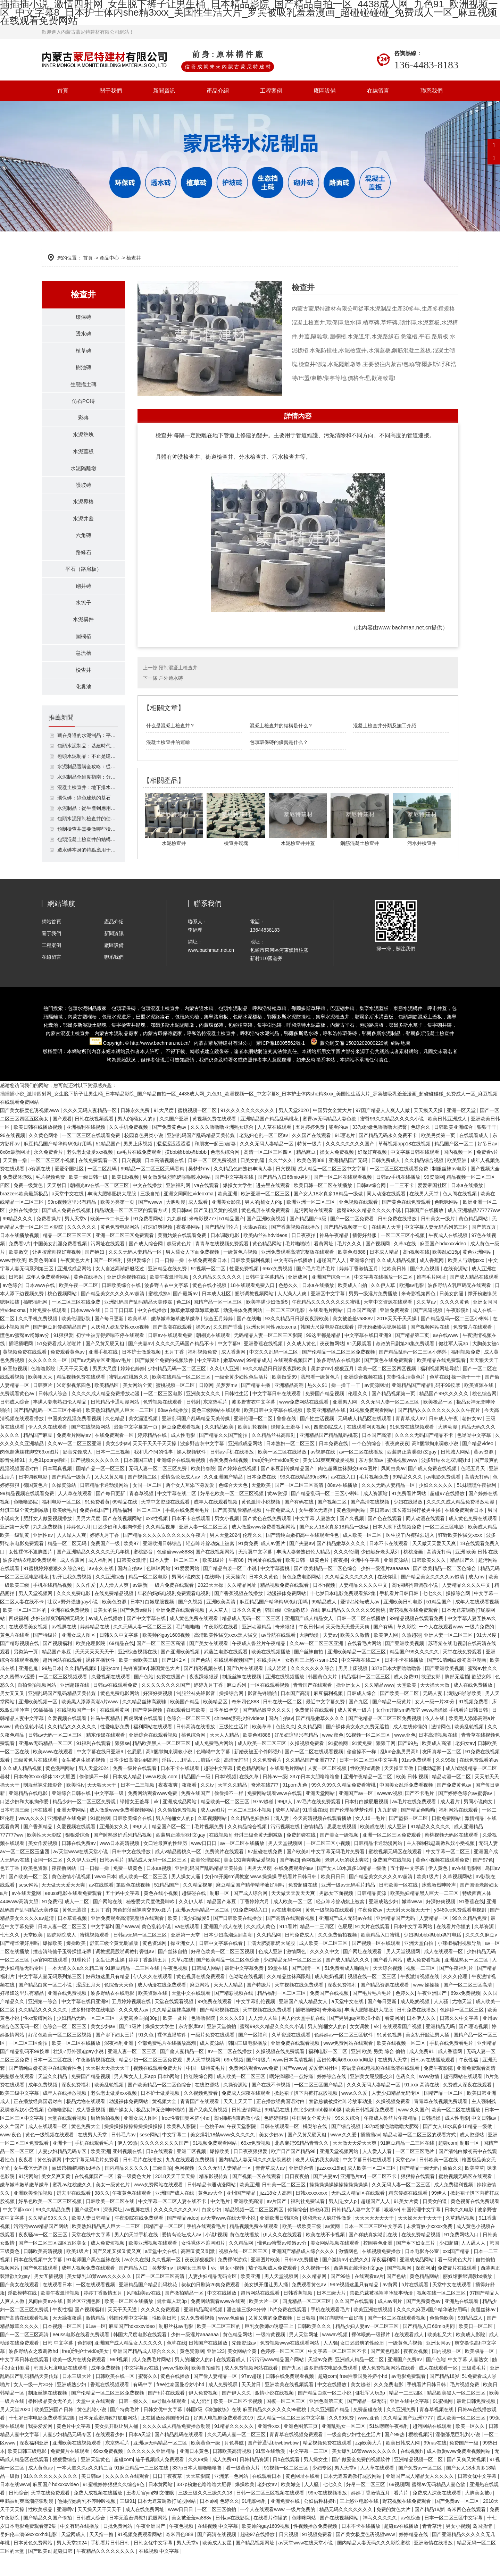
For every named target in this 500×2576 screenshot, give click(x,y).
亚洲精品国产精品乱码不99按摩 (426, 1406)
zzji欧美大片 (369, 2463)
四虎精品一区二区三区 (307, 2322)
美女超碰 (361, 2405)
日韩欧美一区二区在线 (111, 2222)
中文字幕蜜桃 (275, 1589)
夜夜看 (190, 1805)
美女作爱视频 (43, 1864)
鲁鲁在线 (287, 1439)
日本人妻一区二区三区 (175, 1581)
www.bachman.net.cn (404, 627)
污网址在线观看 (108, 1264)
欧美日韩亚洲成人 (448, 1139)
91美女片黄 (407, 2222)
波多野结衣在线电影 (339, 1381)
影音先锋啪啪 (263, 1714)
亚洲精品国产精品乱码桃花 (270, 1139)
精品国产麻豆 (38, 1456)
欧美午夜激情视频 (170, 1297)
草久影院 (406, 1647)
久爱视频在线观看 (111, 1697)
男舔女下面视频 (337, 1914)
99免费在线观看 (215, 2022)
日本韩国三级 (139, 1481)
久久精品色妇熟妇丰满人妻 (243, 1189)
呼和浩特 (259, 1054)
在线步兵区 (270, 1681)
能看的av (339, 1148)
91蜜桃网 (338, 1764)
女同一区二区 (148, 1506)
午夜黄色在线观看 (132, 2214)
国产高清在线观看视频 (291, 1939)
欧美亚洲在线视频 (373, 2330)
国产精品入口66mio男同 (284, 1198)
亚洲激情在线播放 (434, 2563)
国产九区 (359, 1722)
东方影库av (372, 1481)
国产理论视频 (474, 2047)
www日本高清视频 (120, 1864)
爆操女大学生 (238, 1206)
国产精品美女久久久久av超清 (113, 1314)
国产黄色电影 (385, 2372)
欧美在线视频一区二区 (402, 2064)
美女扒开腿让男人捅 (428, 2055)
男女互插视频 (49, 2297)
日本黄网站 (161, 2505)
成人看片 (450, 1822)
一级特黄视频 (271, 2355)
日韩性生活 (237, 1414)
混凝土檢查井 (211, 1054)
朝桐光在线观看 (214, 1356)
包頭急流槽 (187, 1037)
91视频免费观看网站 (372, 1431)
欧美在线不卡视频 (326, 2255)
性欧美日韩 (395, 1289)
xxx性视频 (157, 1539)
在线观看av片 (369, 2297)
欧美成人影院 (471, 2355)
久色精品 (115, 1439)
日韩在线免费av (79, 1864)
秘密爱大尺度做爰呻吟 (151, 1922)
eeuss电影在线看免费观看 (74, 1914)
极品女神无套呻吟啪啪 (161, 2130)
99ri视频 (119, 2380)
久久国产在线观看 (312, 1156)
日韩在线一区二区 (283, 1722)
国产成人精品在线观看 (474, 1297)
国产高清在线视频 (370, 1522)
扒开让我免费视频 (72, 1597)
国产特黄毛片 (125, 2430)
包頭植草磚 (240, 1046)
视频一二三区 (421, 1989)
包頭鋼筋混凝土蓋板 (420, 1037)
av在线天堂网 (26, 1914)
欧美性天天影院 (44, 1855)
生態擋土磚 (83, 388)
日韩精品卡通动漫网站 (116, 1422)
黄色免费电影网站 (120, 1248)
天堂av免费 (320, 2380)
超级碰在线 (194, 1914)
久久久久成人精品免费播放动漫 (106, 1414)
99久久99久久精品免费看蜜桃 (344, 1805)
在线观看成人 (474, 1156)
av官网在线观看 (51, 1980)
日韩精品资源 (372, 1914)
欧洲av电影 (412, 1306)
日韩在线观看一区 (280, 2147)
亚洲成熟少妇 (384, 1922)
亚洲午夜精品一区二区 (368, 1797)
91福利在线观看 (94, 1764)
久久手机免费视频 (129, 1148)
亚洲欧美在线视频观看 (290, 2405)
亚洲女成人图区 (79, 1656)
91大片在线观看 (373, 1947)
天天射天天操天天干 (408, 1930)
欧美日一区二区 (476, 2347)
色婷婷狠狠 (277, 2139)
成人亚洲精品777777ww (474, 1231)
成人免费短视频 (108, 2263)
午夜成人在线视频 (448, 1256)
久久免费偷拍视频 (338, 1955)
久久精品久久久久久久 (218, 1297)
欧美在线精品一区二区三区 (182, 1397)
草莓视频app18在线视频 (405, 1164)
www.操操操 (427, 2005)
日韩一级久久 (134, 2422)
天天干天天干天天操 (155, 1464)
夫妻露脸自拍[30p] (139, 2039)
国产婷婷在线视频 (238, 1489)
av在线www (446, 1356)
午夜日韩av (311, 1647)
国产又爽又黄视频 (209, 2130)
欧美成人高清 (437, 1764)
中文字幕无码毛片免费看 (338, 1872)
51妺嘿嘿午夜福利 (477, 1506)
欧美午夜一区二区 (79, 1306)
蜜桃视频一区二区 (198, 1131)
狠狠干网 (385, 1764)
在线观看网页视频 (367, 1447)
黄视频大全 (165, 2122)
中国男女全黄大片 (333, 1131)
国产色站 (201, 1681)
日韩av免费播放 (302, 2280)
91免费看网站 (148, 1239)
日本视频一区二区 (63, 2347)
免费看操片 (49, 1239)
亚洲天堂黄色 (96, 2480)
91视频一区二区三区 (369, 1756)
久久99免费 (342, 2438)
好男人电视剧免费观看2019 (223, 2438)
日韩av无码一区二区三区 (55, 1756)
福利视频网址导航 (440, 1389)
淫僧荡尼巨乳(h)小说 (458, 2455)
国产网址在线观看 (363, 1972)
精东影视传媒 (214, 2197)
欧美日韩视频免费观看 (370, 2130)
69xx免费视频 (277, 1289)
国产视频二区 (143, 1497)
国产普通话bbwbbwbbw (274, 2463)
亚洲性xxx (269, 2447)
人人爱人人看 (377, 2172)
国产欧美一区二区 (400, 1714)
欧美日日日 (334, 1897)
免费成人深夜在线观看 (468, 2105)
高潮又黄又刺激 (198, 2272)
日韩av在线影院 (233, 2538)
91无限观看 (360, 1364)
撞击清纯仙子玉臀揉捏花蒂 (63, 1972)
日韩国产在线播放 (425, 1231)
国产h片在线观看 (245, 1689)
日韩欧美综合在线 (122, 1306)
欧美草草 (138, 1339)
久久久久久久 (82, 1248)
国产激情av (334, 2280)
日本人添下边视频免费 (398, 1547)
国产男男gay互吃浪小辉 (355, 2039)
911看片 (288, 1947)
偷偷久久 (452, 2189)
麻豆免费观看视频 (182, 1447)
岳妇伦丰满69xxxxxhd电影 (346, 2080)
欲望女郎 (431, 1697)
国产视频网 (378, 1264)
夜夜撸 (340, 1581)
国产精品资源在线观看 (385, 2005)
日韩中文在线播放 (132, 1872)
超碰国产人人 (332, 1281)
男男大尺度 (105, 1389)
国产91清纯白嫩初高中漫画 (457, 1681)
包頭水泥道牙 (116, 1037)
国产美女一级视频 (340, 1855)
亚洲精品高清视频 (204, 2330)
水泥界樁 (83, 512)
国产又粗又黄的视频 (216, 1231)
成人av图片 (274, 1564)
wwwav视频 (389, 1814)
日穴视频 (132, 1181)
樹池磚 (83, 370)
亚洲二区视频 (192, 2172)
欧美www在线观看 (53, 1772)
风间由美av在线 (144, 2313)
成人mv (477, 1597)
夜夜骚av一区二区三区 (43, 2255)
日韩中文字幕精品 (265, 1297)
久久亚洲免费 (401, 2430)
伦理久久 (358, 1414)
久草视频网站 (213, 1839)
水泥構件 (83, 636)
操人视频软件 (192, 1472)
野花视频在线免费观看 (414, 1631)
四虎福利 (18, 1639)
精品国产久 (463, 1581)
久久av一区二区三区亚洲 (75, 1464)
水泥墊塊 (83, 441)
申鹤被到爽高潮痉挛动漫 (27, 2522)
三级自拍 (150, 1214)
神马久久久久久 (380, 2538)
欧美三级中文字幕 (20, 2114)
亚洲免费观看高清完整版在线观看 (298, 1273)
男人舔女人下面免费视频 (193, 1273)
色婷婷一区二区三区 (462, 2030)
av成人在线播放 (106, 1639)
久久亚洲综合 (110, 1597)
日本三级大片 (332, 2313)
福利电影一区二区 (62, 1522)
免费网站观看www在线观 (275, 1814)
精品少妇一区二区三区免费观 (84, 1822)
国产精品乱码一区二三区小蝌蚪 (455, 1339)
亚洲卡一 (62, 2164)
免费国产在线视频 (393, 1880)
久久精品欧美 (220, 1447)
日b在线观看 (160, 2172)
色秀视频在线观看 (163, 1422)
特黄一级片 (310, 1164)
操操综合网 (459, 1614)
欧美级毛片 (64, 1531)
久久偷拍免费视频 (178, 1830)
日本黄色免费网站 (34, 2563)
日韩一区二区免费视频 (213, 1181)
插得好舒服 (365, 1256)
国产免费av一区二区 (421, 2488)
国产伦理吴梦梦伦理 (352, 1830)
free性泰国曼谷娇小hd (186, 2139)
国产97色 (483, 1880)
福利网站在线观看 (153, 1747)
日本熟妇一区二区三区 (291, 1464)
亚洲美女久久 (114, 1847)
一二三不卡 (402, 1206)
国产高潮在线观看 (173, 1347)
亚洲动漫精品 (257, 1647)
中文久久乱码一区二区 (274, 1372)
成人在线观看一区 (444, 1972)
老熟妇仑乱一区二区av (264, 1156)
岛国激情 (483, 2547)
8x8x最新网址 (15, 1173)
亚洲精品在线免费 (168, 1289)
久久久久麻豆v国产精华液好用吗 (432, 2330)
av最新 (140, 1606)
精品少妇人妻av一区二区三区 (367, 2347)
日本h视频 (324, 1606)
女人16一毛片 (370, 1839)
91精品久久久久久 (430, 1847)
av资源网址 (376, 1406)
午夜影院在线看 (221, 1647)
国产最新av (186, 1314)
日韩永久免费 (135, 1131)
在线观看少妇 (110, 2455)
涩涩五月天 (89, 2005)
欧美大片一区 (264, 2322)
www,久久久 (31, 1839)
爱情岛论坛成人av (181, 1497)
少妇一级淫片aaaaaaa (385, 1589)
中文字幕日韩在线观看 (416, 1173)
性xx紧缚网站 (38, 2039)
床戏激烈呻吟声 (439, 1905)
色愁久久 (288, 1306)
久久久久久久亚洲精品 (152, 2472)
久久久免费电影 (74, 1614)
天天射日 (57, 1206)
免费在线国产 (95, 1531)
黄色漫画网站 (351, 1531)
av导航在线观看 (279, 1656)
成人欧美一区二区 (363, 1556)
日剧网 (206, 1406)
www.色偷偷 (232, 2338)
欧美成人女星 (217, 2563)
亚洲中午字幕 (365, 1581)
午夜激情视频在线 (420, 1997)
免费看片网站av (74, 1456)
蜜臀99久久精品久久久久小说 (392, 1139)
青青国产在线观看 (313, 1706)
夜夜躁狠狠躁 (204, 1697)
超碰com (110, 1689)
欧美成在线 (372, 1847)
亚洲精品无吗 (441, 2047)
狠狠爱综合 (139, 1281)
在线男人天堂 (424, 1214)
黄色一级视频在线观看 (330, 1930)
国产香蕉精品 (38, 1847)
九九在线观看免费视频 (191, 2180)
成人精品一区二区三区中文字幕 (332, 1189)
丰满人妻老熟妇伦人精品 (60, 1422)
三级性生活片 (234, 1747)
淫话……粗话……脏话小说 (192, 1780)
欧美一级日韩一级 (89, 1198)
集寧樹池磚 (269, 1046)
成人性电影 (184, 1456)
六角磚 (83, 547)
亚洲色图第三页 (326, 2422)
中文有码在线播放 (294, 1281)
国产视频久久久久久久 (96, 1481)
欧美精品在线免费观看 (442, 1381)
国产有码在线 (299, 1522)
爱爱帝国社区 (70, 1189)
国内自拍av (130, 1589)
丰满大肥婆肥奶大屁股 (113, 1214)
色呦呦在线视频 (246, 1997)
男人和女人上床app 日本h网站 (147, 2097)
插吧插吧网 (36, 1322)
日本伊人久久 (422, 2039)
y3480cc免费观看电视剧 (461, 1930)
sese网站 (28, 1905)
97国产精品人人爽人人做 (383, 1131)
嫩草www (233, 1381)
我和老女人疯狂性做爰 (327, 2239)
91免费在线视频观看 (412, 1447)
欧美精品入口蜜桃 (381, 1955)
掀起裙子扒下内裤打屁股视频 (306, 2114)
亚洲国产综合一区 (331, 1297)
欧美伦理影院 (76, 1339)
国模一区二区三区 (286, 2422)
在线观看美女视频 (29, 1647)
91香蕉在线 (314, 1830)
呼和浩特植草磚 (269, 1029)
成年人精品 (287, 1830)
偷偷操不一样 (362, 1772)
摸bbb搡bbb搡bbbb (186, 1173)
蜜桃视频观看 (95, 1955)
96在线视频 (13, 1156)
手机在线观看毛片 (95, 2164)
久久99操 (446, 1780)
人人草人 (219, 1631)
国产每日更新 (109, 1339)
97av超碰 (264, 1822)
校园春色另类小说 (144, 1156)
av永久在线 (102, 1589)
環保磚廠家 (162, 1054)
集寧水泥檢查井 (333, 1037)
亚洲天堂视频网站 (339, 2172)
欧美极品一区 (438, 1422)
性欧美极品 (41, 2530)
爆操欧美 (53, 1964)
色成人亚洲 (271, 1972)
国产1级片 (131, 2047)
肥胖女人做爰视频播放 (48, 1539)
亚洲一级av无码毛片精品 (348, 1905)
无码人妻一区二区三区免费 (158, 1489)
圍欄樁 (83, 653)
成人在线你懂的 (410, 1747)
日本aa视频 (159, 1889)
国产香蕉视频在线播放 (296, 1248)
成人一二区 (77, 1922)
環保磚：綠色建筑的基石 (84, 818)
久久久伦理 (346, 1572)
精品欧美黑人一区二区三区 (162, 1764)
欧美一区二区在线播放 (283, 1472)
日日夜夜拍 (304, 1256)
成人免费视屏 (223, 2405)
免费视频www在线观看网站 (290, 2363)
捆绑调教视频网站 (255, 1314)
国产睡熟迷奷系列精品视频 (123, 1855)
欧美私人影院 (182, 2147)
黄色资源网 (155, 1964)
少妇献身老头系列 (381, 1572)
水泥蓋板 (83, 459)
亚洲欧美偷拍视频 (34, 2214)
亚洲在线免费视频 (70, 1631)
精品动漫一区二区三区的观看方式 (131, 1231)
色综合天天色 (233, 1506)
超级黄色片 (179, 1264)
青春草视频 (142, 1514)
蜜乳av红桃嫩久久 (129, 1397)
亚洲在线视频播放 (285, 1697)
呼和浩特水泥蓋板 (305, 1046)
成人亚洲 (397, 1847)
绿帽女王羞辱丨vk (291, 1447)
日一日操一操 (170, 1281)
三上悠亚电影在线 (360, 2522)
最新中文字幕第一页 (136, 1447)
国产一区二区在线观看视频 (343, 1198)
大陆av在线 (256, 1248)
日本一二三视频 (113, 1472)
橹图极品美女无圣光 (50, 2422)
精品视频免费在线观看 (82, 1397)
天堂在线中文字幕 (92, 2255)
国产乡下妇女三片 (115, 2055)
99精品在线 (278, 2130)
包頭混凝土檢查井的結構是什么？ (87, 860)
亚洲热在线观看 (462, 2322)
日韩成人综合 (53, 1414)
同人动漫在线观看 (387, 1214)
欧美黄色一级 (206, 2463)
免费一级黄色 (29, 1206)
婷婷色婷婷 (132, 1389)
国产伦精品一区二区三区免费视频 (339, 1372)
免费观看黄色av (68, 1372)
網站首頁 (51, 942)
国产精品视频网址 (255, 2563)
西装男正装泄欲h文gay (412, 1472)
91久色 (146, 2055)
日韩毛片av (124, 2155)
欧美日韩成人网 (403, 2463)
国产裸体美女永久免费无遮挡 (358, 1747)
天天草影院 (198, 2497)
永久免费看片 (49, 1173)
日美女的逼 (253, 1181)
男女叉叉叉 (13, 1714)
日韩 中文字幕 (59, 2363)
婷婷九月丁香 (105, 1556)
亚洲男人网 (345, 1422)
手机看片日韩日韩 (400, 1614)
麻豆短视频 (15, 1389)
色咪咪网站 (447, 1223)
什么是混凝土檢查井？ (170, 725)
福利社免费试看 (308, 2222)
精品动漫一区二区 (452, 1797)
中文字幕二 (175, 2155)
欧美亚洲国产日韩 (54, 2430)
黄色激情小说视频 (261, 1522)
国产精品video (478, 1464)
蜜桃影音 (143, 1572)
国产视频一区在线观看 (377, 1964)
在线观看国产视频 (403, 2047)
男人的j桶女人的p (137, 1139)
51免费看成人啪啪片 (60, 1364)
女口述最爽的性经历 (166, 1864)
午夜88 (236, 1581)
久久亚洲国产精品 (224, 1497)
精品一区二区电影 (148, 1597)
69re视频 (233, 2080)
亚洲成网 (298, 1297)
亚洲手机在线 (104, 1372)
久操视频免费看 (307, 1764)
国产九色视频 (425, 1289)
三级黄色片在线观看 (36, 1780)
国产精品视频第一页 (346, 1248)
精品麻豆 (306, 1173)
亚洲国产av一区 (356, 1814)
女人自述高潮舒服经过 (120, 1289)
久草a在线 (405, 1264)
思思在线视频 (342, 1847)
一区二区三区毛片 (415, 2172)
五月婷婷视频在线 (132, 2022)
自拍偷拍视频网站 (37, 1706)
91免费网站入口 (251, 1930)
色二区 (183, 1322)
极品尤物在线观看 (86, 2122)
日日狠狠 (306, 2338)
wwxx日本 (105, 1897)
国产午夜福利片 (457, 1989)
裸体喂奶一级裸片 (371, 2355)
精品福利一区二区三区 (137, 1531)
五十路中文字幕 (408, 1889)
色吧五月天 (473, 1489)
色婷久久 (405, 2014)
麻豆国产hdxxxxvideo (443, 1264)
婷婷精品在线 (153, 1456)
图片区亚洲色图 (84, 2322)
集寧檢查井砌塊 (128, 1046)
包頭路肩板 (371, 1046)
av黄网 (333, 2247)
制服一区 (220, 1914)
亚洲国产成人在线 (223, 1947)
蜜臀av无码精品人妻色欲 (330, 1139)
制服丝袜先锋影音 (196, 1714)
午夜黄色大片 (75, 1281)
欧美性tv (75, 1805)
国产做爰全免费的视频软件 (165, 1381)
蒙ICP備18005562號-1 (280, 1064)
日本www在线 (40, 1306)
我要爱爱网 (41, 2447)
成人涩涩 (277, 1689)
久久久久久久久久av (176, 2230)
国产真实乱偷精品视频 (238, 1531)
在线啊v (214, 1597)
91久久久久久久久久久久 (248, 1131)
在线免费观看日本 (208, 1281)
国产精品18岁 (444, 2397)
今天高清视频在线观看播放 (323, 1839)
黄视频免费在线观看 (215, 1139)
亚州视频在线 (127, 2172)
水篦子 (83, 618)
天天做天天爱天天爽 (434, 1564)
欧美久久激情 (355, 1656)
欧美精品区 (107, 1406)
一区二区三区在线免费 (77, 1322)
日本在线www (15, 2505)
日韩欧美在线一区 (115, 2397)
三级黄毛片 (475, 2388)
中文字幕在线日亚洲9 (368, 1356)
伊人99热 (127, 2164)
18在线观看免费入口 (253, 1306)
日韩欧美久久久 (429, 1581)
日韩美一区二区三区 (284, 2205)
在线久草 (249, 1797)
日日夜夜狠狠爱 (251, 2172)
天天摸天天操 (429, 1131)
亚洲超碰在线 (75, 1706)
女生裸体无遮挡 (316, 1531)
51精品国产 (108, 1164)
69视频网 (399, 2505)
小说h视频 (216, 2255)
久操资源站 (64, 1506)
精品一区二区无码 (68, 1564)
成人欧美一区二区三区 (263, 1764)
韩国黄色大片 (165, 1689)
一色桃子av (212, 2147)
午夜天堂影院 (242, 2147)
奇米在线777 (265, 1805)
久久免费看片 (267, 1780)
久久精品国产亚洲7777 (310, 1780)
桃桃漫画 (413, 1572)
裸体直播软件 (101, 1681)
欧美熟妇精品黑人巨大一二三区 (120, 1431)
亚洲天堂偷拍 (222, 2047)
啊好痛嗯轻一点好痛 (292, 2097)
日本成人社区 (217, 1314)
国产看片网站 (388, 1980)
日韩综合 (18, 2513)
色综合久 (421, 1148)
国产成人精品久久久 (348, 1980)
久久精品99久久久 (48, 2239)
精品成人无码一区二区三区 (252, 1639)
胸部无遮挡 (457, 1697)
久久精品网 (310, 1747)
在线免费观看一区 (98, 1181)
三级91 (127, 2522)
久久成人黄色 (302, 1364)
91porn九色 (295, 1805)
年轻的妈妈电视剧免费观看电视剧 (175, 1614)
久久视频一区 (166, 2280)
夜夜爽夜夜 (397, 1464)
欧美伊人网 (386, 1656)
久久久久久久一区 (48, 1381)
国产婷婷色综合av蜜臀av (465, 1814)
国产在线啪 (249, 1339)
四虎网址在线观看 (144, 1739)
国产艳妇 (95, 1273)
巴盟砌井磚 (342, 1029)
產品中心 (109, 258)
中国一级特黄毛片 (206, 2089)
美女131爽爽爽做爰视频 (329, 1481)
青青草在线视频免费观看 (222, 1264)
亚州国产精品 (241, 2214)
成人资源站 (376, 1514)
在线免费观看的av (479, 1780)
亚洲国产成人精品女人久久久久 (129, 2363)
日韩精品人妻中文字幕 (357, 2230)
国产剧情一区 (306, 1989)
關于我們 (111, 91)
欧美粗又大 (41, 1397)
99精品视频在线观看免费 (27, 1514)
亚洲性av (43, 1556)
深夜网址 (113, 2230)
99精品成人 (258, 1381)
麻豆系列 (237, 1706)
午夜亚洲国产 (432, 2014)
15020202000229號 (366, 1064)
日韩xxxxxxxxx (311, 2214)
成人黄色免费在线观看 (474, 1539)
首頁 (62, 91)
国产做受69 (87, 2230)
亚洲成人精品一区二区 (360, 2380)
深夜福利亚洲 (119, 2064)
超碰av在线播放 (402, 2547)
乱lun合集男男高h (400, 1772)
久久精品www (379, 1706)
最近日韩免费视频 (477, 2422)
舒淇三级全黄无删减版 (25, 1531)
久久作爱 (86, 1606)
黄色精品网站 (474, 1239)
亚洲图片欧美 (266, 2280)
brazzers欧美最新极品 (24, 1214)
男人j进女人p (343, 2222)
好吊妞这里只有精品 (296, 1756)
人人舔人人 (474, 2263)
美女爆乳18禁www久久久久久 (223, 2155)
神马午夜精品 (334, 1256)
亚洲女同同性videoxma (189, 1214)
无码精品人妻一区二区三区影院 (268, 1356)
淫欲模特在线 (23, 2313)
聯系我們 (431, 91)
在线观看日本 (58, 2305)
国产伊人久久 (237, 2413)
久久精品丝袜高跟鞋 (274, 1456)
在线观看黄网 (115, 1731)
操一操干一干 (466, 1397)
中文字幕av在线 (142, 2388)
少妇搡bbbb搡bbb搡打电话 (432, 1955)
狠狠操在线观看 (418, 2197)
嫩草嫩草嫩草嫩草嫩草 (195, 1331)
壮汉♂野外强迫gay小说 (73, 1622)
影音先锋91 (13, 1481)
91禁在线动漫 (271, 2472)
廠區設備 (325, 91)
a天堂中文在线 (68, 1214)
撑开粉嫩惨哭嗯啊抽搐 (383, 1347)
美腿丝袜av (484, 2330)
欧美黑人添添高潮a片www (90, 1722)
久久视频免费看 (201, 2114)
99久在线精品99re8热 (304, 1497)
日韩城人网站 (456, 1472)
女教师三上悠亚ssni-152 (312, 1681)
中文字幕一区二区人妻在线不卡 (173, 2222)
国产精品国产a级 (309, 1239)
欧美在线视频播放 (271, 1672)
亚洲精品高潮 (289, 1406)
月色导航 (234, 2463)
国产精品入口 (134, 2288)
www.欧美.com (162, 1797)
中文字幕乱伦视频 (256, 2022)
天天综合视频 (388, 1989)
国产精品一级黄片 (72, 1497)
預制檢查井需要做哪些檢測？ (87, 850)
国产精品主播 (256, 1406)
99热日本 (52, 1689)
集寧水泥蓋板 (374, 1029)
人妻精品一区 (434, 1939)
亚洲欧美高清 (221, 1622)
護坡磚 (83, 494)
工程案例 (271, 91)
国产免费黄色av (170, 1148)
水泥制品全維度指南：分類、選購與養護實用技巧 (87, 797)
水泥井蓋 (83, 530)
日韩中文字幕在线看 (221, 1964)
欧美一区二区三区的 (25, 1631)
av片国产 (277, 2222)
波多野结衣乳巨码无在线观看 (460, 1306)
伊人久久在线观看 (48, 1447)
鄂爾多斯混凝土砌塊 (85, 1046)
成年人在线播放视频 (65, 2114)
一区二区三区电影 (286, 1331)
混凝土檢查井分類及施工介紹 (384, 725)
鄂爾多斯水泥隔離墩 (172, 1046)
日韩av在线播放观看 (433, 2080)
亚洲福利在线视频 (86, 1148)
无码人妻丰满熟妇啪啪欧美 (453, 1714)
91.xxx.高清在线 (422, 2105)
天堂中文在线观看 (192, 2014)
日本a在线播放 (467, 1206)
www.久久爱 (355, 2114)
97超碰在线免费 (266, 1872)
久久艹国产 (13, 2147)
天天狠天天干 (484, 1381)
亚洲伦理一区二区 (254, 1439)
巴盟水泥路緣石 (153, 1037)
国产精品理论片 (222, 1248)
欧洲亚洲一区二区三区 (266, 1214)
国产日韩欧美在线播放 (238, 1939)
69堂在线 (278, 1989)
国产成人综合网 (146, 1264)
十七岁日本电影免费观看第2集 (343, 1614)
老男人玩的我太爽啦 (347, 1880)
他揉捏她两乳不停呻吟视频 (87, 2522)
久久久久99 (232, 2039)
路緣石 (83, 565)
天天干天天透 (74, 1389)
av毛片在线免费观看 (139, 1173)
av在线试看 (101, 1905)
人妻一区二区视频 (328, 1789)
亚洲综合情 (362, 1281)
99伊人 (285, 1822)
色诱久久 (406, 2097)
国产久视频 (352, 1539)
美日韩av (181, 1231)
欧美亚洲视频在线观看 (153, 2263)
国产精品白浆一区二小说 (230, 1589)
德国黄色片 (36, 1506)
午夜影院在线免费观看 (140, 2239)
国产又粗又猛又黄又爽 (117, 2272)
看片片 (402, 2513)
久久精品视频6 (81, 1689)
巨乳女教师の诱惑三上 (270, 2347)
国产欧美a (297, 1872)
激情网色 (441, 1747)
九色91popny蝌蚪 (48, 1481)
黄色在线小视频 (210, 1306)
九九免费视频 (48, 1547)
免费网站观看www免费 (153, 1814)
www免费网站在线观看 (304, 1422)
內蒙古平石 (342, 1046)
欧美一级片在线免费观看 (79, 2380)
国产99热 (408, 1764)
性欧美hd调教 (365, 1789)
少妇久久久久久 (436, 1506)
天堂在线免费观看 (463, 1672)
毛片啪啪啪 (298, 1264)
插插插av (370, 2155)
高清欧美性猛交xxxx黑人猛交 (226, 1656)
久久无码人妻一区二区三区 (390, 1422)
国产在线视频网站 (91, 1447)
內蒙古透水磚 (199, 1029)
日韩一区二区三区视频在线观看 (271, 2513)
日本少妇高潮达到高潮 (134, 1780)
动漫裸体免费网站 (243, 1331)
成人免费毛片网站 (214, 1764)
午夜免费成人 (281, 1531)
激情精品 (474, 1839)
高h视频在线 (416, 1273)
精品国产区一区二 (454, 1164)
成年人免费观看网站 (48, 1297)
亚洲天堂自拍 (419, 1964)
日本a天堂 (140, 2455)
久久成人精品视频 (397, 1281)
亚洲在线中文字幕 (410, 2422)
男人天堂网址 (304, 2355)
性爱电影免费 (115, 1747)
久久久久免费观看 (161, 2330)
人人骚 (442, 2022)
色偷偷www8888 (175, 1572)
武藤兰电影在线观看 (226, 1672)
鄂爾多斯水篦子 (406, 1046)
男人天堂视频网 (36, 1614)
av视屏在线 (323, 1472)
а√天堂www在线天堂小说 (81, 1872)
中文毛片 (220, 2222)
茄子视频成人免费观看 (273, 2288)
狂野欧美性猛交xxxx (460, 1556)
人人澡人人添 (263, 2039)
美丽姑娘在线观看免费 (183, 1256)
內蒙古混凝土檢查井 (68, 1054)
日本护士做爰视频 (142, 1372)
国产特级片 (46, 1656)
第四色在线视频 (133, 1905)
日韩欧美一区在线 (399, 1905)
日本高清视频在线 (165, 1181)
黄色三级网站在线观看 (217, 1431)
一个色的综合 (367, 1464)
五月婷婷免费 (310, 1148)
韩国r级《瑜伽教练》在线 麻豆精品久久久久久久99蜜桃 (325, 1631)
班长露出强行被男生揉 (417, 1531)
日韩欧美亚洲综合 (454, 1148)
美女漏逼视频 (143, 1439)
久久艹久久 (281, 1181)
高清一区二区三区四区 (269, 1173)
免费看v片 (487, 1173)
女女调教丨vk (365, 2047)
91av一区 (96, 2347)
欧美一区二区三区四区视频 (387, 1389)
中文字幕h (209, 1381)
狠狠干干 (487, 1148)
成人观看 (198, 1223)
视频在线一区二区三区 (373, 1997)
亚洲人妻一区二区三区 (204, 1547)
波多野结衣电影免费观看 (30, 1581)
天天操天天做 (435, 1706)
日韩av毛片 (113, 1880)
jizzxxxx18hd (330, 2189)
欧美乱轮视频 (253, 1447)
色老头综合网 (225, 1173)
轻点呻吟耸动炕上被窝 (211, 1564)
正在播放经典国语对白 (39, 2122)
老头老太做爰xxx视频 (90, 1173)
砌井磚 (83, 600)
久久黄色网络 (44, 1156)
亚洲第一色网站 (232, 2497)
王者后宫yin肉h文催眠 (151, 2513)
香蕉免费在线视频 (229, 1481)
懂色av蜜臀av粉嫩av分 (25, 1356)
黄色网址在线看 (303, 2497)
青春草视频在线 (437, 2430)
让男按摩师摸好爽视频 (57, 1273)
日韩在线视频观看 (95, 1139)
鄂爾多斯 (371, 1054)
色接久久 (285, 1747)
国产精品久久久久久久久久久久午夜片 (440, 1431)
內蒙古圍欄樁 (82, 1037)
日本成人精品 (384, 1273)
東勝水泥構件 (408, 1029)
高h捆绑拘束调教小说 (436, 1464)
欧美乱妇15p (446, 1273)
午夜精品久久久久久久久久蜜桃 (326, 1322)
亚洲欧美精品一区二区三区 (357, 1672)
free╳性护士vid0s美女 (276, 1481)
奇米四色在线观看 (467, 2530)
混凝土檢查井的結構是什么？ (281, 725)
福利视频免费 (203, 1372)
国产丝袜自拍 (309, 1672)
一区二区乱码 (103, 1189)
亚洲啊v (66, 2530)
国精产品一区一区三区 (218, 1322)
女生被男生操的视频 (84, 1780)
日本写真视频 (58, 1489)
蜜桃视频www (402, 1481)
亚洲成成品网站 (75, 1289)
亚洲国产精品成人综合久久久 (304, 2272)
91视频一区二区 (209, 1289)
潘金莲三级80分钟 (247, 2330)
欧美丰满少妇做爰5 (267, 1322)
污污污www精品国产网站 (41, 2247)
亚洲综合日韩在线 (72, 1814)
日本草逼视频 (73, 1939)
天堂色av (406, 2180)
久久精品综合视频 (425, 1181)
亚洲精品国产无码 (348, 1181)
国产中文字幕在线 (235, 1198)
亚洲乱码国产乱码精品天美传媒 (201, 1156)
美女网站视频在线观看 (335, 2263)
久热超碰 (411, 1656)
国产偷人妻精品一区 (182, 2072)
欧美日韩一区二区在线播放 (323, 1206)
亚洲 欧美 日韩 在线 (476, 1572)
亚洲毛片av (352, 2197)
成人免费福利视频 (454, 2205)
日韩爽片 (43, 1406)
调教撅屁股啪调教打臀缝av (125, 1972)
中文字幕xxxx (18, 2230)
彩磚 (83, 423)
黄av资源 (484, 1472)
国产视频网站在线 (430, 1347)
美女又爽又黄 (56, 2197)
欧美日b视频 (126, 1198)
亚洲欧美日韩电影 (403, 1622)
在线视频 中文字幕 (218, 2547)
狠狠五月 (344, 1389)
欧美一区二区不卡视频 (239, 2422)
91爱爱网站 (187, 1589)
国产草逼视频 (148, 1731)
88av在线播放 (173, 1431)
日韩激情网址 (247, 2130)
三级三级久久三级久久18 (205, 2513)
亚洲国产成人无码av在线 (346, 1939)
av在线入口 (344, 1497)
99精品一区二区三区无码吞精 (152, 1189)
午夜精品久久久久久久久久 (106, 2572)
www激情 (430, 2097)
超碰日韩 (63, 2572)
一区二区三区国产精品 (319, 2105)
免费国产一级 (106, 1564)
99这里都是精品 (324, 1356)
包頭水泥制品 (233, 1029)
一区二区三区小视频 (53, 1181)
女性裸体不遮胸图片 (31, 1572)
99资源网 (434, 1198)
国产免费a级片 (136, 1631)
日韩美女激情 (132, 1581)
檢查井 (83, 689)
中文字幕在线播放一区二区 (384, 1297)
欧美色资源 (115, 1622)
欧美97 (132, 1564)
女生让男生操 (110, 1980)
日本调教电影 (225, 1256)
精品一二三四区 (317, 1947)
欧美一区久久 (471, 2447)
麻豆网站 (200, 2005)
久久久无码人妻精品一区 (90, 1131)
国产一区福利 (108, 1281)
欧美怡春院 (203, 1489)
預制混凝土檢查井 (178, 667)
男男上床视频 (138, 1164)
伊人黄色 (438, 1889)
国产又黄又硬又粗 (105, 1364)
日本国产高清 (362, 1331)
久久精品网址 (242, 1606)
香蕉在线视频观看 (110, 2405)
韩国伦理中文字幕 (422, 2230)
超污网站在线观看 (314, 1231)
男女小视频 (227, 1539)
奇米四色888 (246, 1722)
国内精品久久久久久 (127, 2189)
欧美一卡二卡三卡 (110, 1239)
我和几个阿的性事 (154, 1472)
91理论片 (345, 1156)
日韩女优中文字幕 (163, 2430)
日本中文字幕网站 (413, 1947)
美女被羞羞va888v (353, 1339)
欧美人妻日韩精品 (92, 2239)
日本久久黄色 (264, 1597)
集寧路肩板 (216, 1037)
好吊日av (488, 1164)
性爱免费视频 (245, 1289)
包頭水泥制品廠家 (87, 1029)
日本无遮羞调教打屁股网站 (109, 2438)
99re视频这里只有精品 (73, 1223)
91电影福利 (255, 2522)
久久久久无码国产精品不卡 (185, 1364)
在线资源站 (456, 1289)
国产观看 (62, 1139)
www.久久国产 (413, 2130)
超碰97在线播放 (448, 1514)
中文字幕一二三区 (309, 2472)
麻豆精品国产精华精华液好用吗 (58, 1164)
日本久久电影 (459, 2230)
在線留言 (378, 91)
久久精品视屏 (161, 1547)
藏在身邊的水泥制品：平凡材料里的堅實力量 (87, 756)
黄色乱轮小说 (30, 1747)
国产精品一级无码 (420, 2189)
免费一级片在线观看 (135, 1789)
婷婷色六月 (78, 1547)
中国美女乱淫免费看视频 (60, 1264)
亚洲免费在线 (285, 2522)
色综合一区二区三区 (189, 1739)
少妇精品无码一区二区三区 (177, 1389)
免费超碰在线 (301, 1855)
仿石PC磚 (83, 406)
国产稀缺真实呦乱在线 (374, 2255)
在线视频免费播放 (382, 2272)
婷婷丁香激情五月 (359, 1289)
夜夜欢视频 (416, 2372)
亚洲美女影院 (226, 1223)
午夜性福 (469, 2080)
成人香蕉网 (432, 1281)
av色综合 (13, 1306)
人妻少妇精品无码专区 (397, 2114)
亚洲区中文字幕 (328, 1314)
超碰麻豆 (319, 2230)
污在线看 (43, 1830)
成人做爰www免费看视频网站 (264, 1547)
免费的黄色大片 (394, 2530)
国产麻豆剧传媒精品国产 (60, 1347)
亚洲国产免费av (405, 2380)
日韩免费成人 (386, 1181)
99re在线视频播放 (328, 2513)
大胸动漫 (175, 1223)
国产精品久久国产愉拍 (224, 1456)
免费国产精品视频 (325, 1414)
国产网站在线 (108, 1922)
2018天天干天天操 (397, 1339)
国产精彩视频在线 (20, 1664)
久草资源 (484, 1947)
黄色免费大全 (86, 2147)
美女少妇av (118, 1464)
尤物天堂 (462, 2022)
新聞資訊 (164, 91)
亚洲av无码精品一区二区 (46, 1764)
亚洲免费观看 (395, 1331)
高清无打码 (477, 1497)
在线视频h (220, 1855)
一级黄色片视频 (241, 1273)
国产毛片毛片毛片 (316, 1289)
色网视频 (311, 1880)
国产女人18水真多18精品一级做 (328, 1214)
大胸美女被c (485, 1364)
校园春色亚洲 (378, 2263)
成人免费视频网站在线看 (251, 2388)
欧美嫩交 (19, 1273)
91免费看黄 (97, 1522)
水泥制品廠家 (116, 1054)
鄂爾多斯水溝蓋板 (374, 1037)
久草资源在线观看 (292, 2055)
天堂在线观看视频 (175, 2022)
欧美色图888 (311, 1181)
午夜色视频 (176, 1989)
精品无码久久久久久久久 (346, 2530)
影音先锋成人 (78, 1472)
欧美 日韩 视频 (413, 1797)
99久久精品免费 (470, 1939)
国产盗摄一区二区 (409, 1839)
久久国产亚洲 (174, 1139)
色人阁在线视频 (460, 1214)
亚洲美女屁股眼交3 (371, 2097)
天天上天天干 (238, 2122)
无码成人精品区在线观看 (365, 1439)
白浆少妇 (212, 2230)
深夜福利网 (384, 2280)
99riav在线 (435, 2463)
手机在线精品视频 (53, 1606)
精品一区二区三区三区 (68, 1256)
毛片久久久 (350, 1264)
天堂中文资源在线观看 (389, 1322)
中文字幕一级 (109, 1814)
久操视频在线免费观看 (281, 2072)
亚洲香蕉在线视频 (264, 1364)
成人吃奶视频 (330, 1997)
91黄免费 (248, 1564)
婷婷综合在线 (332, 2097)
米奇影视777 (202, 1239)
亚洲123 (216, 2372)
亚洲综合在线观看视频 (182, 1481)
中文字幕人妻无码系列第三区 (437, 1248)
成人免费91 (406, 1697)
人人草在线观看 (275, 1148)
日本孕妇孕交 (224, 1731)
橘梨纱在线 (315, 2147)
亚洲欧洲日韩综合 (163, 1564)
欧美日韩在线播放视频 (39, 1148)
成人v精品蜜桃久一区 (178, 1872)
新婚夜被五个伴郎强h (258, 1772)
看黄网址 (324, 1264)
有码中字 (143, 2405)
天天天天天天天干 (95, 1672)
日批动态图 (430, 1789)
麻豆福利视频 (329, 1714)
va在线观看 (207, 1206)
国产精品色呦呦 (418, 1830)
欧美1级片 (214, 1581)
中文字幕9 (229, 1364)
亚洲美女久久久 (204, 1414)
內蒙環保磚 (211, 1046)
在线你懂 (387, 1597)
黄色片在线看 (15, 1656)
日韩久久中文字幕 (119, 1656)
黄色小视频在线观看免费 (443, 1880)
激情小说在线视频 (275, 2413)
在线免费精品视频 (114, 1614)
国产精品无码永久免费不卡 (388, 1156)
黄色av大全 (211, 2214)
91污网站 (28, 2197)
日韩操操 (431, 2139)
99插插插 (43, 1731)
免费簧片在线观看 (473, 1347)
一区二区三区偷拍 (29, 2064)
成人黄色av (41, 2488)
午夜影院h (458, 1331)
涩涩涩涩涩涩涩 (174, 1164)
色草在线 (439, 1397)
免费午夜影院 (439, 2089)
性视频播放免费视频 (316, 2547)
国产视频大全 (485, 1189)
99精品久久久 (18, 1239)
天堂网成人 (74, 2555)
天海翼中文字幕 (256, 1572)
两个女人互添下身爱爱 (191, 1506)
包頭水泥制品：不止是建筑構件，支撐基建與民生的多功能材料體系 (87, 777)
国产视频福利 (58, 1664)
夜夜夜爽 (168, 1805)
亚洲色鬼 (28, 1689)
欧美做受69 (285, 1397)
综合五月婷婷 (219, 1339)
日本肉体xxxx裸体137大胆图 (45, 1797)
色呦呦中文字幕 (474, 1456)
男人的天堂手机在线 (303, 2039)
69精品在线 (125, 1522)
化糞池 (83, 707)
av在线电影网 (467, 1889)
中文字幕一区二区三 (448, 1872)
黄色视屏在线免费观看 (266, 1231)
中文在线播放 (148, 1206)
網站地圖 (400, 1064)
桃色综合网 (484, 1414)
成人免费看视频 (424, 1980)
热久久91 (317, 1406)
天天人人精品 (225, 1756)
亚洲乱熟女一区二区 (467, 1980)
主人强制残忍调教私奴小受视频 (441, 1864)
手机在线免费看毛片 (187, 1531)
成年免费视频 (43, 2105)
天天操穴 (236, 1597)
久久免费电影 (389, 2405)
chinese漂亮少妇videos (240, 1739)
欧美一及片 (176, 2039)
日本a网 (208, 2522)
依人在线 (435, 1739)
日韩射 (16, 1297)
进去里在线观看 (273, 1206)
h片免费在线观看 (49, 1331)
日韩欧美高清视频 (43, 2272)
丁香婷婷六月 (255, 1922)
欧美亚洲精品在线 (327, 1431)
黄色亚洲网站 (477, 1273)
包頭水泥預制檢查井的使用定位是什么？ (87, 839)
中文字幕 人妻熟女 (316, 1539)
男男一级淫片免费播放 (374, 1314)
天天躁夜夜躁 (67, 2338)
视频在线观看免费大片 (158, 2089)
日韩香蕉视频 (298, 2313)
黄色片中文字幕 (74, 2447)
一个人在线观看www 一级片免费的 (457, 1647)
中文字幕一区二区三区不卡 (338, 2372)
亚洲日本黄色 (195, 2472)
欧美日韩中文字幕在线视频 (274, 1431)
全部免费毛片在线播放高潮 (167, 2064)
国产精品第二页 (413, 1356)
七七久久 (433, 1614)
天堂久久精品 (233, 1805)
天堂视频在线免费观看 (300, 2005)
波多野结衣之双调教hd (446, 1481)
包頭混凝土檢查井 (160, 1029)
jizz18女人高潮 (276, 2214)
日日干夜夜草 (168, 2497)
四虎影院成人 (329, 1447)
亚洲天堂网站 (321, 1814)
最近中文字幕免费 (326, 1722)
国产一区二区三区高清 (300, 1506)
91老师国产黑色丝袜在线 (94, 2280)
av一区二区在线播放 (362, 1472)
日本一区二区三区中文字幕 (369, 1780)
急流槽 (83, 671)
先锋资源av (135, 1689)
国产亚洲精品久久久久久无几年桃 (94, 1572)
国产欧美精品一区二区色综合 (326, 1589)
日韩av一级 (274, 1797)
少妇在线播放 (24, 1231)
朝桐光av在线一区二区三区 (100, 1206)
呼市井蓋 (437, 1029)
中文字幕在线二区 (177, 1514)
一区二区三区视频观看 (64, 1697)
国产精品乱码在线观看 (180, 2455)
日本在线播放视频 (20, 1256)
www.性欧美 (13, 1281)
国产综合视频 (346, 2147)
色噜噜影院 (44, 1389)
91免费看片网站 (409, 1514)
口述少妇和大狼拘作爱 (118, 1547)
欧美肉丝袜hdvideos (266, 1256)
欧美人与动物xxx (467, 1281)
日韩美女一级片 (438, 1239)
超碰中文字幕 (218, 1789)
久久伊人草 (384, 1306)
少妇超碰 (449, 2263)
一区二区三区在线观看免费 (92, 1156)
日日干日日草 (119, 1331)
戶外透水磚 (171, 678)
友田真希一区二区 (442, 1772)
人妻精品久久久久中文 (364, 1606)
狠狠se (122, 1764)
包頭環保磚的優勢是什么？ (279, 742)
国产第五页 (484, 1248)
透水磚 (83, 335)
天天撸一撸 (15, 1181)
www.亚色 (405, 1756)
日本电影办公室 (422, 2272)
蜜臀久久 (148, 2397)
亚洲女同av (439, 2363)
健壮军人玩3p (454, 1364)
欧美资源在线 (479, 1406)
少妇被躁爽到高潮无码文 (58, 1639)
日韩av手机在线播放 (399, 1198)
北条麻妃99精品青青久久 (302, 2164)
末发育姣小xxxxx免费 (430, 2247)
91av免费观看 (417, 1780)
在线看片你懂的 (454, 1947)
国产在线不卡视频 (271, 2105)
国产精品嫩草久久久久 (342, 1564)
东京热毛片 (216, 1422)
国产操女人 (121, 2130)
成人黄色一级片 (355, 1731)
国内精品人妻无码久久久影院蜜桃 (255, 2180)
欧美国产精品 (185, 1722)
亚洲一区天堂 (462, 1131)
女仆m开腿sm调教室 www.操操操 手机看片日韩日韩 (432, 1731)
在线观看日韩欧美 (186, 1731)
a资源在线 (40, 1189)
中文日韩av (485, 2139)
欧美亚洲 (457, 1181)
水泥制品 (391, 1054)
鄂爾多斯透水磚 (301, 1054)
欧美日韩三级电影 (28, 2472)
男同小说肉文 (187, 1597)
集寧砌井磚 (439, 1046)
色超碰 (84, 2363)
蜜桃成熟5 (159, 1314)
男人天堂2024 (225, 1556)
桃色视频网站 (63, 1314)
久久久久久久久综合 (313, 1689)
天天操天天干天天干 (420, 2239)
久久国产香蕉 (228, 1347)
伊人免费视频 (204, 2413)
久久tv (207, 1805)
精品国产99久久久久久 (444, 1414)
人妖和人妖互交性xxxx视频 (120, 1347)
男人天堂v (76, 1239)
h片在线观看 (415, 2305)
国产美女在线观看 (209, 1664)
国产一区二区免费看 (352, 1239)
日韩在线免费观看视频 (290, 2397)
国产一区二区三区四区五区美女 (53, 2263)
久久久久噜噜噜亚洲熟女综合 (222, 1148)
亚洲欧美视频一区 (38, 1722)
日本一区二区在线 (53, 2080)
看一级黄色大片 (134, 2197)
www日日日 (204, 1864)
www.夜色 (332, 1756)
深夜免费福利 (342, 2005)
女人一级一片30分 (435, 1722)
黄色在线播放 (89, 1297)
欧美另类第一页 (439, 1156)
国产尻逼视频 (428, 1331)
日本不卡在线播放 (404, 1681)
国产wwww (150, 1223)
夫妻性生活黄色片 (406, 1397)
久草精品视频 (460, 2239)
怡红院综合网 (199, 2097)
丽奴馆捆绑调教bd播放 (77, 2189)
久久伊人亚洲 (225, 1389)
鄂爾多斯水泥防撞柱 (289, 1037)
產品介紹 (218, 91)
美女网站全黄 (138, 1406)
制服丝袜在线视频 (242, 1697)
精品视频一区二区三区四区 (255, 2230)
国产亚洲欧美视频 (267, 1239)
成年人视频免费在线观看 (88, 2288)
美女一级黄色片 (113, 2205)
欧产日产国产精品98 (294, 2172)
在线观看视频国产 (294, 1381)
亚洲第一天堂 (15, 1547)
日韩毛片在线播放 (143, 2180)
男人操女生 (316, 2480)
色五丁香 (10, 1889)
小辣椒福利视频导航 (460, 1964)
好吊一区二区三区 (366, 2505)
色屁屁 (135, 1772)
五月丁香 (175, 1372)
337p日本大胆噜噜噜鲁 (397, 1689)
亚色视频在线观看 (359, 1223)
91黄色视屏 (390, 2055)
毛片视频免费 (51, 1198)
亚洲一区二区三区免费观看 (125, 1256)
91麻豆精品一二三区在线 (407, 2164)
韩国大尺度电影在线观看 (327, 1347)
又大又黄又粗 (109, 1497)
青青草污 (432, 2547)
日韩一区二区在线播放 (362, 1639)
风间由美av (393, 1489)
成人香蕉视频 (91, 2130)
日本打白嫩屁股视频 (152, 1622)
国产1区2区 (175, 1681)
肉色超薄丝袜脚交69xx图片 (30, 1472)
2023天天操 (211, 1606)
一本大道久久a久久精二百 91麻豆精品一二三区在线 (104, 1989)
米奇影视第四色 (419, 1314)
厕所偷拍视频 (106, 2139)
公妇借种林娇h (320, 2522)
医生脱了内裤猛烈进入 (411, 1556)
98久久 (102, 2214)
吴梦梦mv (199, 1189)
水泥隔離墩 (83, 477)
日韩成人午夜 (444, 1439)
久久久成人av (134, 2030)
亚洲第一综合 (43, 2022)
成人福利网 (101, 1581)
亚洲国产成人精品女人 (309, 1639)
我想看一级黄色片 (321, 1397)
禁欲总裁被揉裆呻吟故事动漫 (341, 2122)
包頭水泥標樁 (247, 1037)
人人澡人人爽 (292, 1314)
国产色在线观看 (385, 1539)
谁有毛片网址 (432, 1297)
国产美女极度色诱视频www (30, 1131)
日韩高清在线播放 (196, 1747)
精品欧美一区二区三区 (226, 1822)
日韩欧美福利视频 (251, 1281)
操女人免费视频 (337, 1173)
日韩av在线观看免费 (170, 1356)
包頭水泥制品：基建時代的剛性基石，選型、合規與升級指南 (87, 766)
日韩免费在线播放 (398, 1239)
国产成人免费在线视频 (67, 1231)
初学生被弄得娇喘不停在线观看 (110, 1356)
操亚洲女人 (349, 1706)
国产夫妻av (140, 1364)
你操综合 (297, 2230)
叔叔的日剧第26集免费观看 (406, 1364)
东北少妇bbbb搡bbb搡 (318, 2130)
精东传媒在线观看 (106, 1756)
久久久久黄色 (455, 1322)
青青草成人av (410, 1439)
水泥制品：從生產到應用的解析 (87, 829)
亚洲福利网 (179, 1206)
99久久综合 (348, 2139)
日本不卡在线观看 (192, 1539)
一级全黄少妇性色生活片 (242, 1397)
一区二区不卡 (382, 2197)
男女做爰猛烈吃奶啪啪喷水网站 (177, 1198)
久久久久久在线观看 (127, 2497)
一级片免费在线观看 (172, 1606)
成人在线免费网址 (145, 2530)
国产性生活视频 (317, 1439)
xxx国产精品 (457, 2272)
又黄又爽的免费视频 (270, 2338)
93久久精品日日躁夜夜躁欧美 (297, 1339)
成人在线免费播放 (473, 1706)
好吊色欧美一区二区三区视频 (232, 1514)
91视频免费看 (473, 1722)
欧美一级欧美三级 (139, 1681)
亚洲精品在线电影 (29, 1814)
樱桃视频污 (420, 2455)
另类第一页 (26, 1672)
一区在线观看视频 (270, 1706)
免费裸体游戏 (18, 1198)
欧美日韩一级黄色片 (308, 1581)
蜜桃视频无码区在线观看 (452, 1855)
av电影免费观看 (444, 1497)
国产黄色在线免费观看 (407, 1223)
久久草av (427, 1322)
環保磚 (83, 317)
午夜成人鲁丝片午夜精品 (259, 1664)
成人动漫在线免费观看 (163, 2005)
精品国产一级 (196, 1797)
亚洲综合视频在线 (127, 1297)
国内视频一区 (458, 1173)
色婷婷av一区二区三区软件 (344, 2055)
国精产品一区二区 (444, 2114)
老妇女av (472, 1439)
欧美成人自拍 (353, 1306)
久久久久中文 (325, 1972)
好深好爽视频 (373, 1173)
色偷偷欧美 (442, 2338)
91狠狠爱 (63, 1356)
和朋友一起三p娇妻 (216, 1164)
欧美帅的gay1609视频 (167, 1656)
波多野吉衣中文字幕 (167, 1306)
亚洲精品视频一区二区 (419, 2480)
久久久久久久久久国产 (351, 1164)
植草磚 (83, 353)
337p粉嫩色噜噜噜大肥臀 (380, 1148)
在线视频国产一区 (77, 1731)
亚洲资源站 (396, 1581)
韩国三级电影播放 (248, 2064)
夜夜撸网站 (189, 1248)
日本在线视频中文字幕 (39, 2280)
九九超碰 (176, 1239)
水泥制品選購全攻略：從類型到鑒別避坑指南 (87, 787)
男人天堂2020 (294, 1131)
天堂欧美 (261, 1506)
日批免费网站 (447, 1839)
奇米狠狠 (285, 1647)
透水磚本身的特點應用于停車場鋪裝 (87, 870)
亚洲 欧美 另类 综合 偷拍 (378, 2072)
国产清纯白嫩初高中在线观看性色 (303, 1556)
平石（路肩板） (83, 583)
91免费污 (52, 1922)
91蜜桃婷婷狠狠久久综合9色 (54, 1589)
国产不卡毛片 (420, 1814)
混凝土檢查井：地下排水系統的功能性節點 (87, 808)
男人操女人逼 (186, 1897)
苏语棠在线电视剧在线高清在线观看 (381, 2089)
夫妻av (330, 1656)
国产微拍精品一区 (185, 2313)
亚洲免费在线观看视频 (181, 1631)
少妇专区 (322, 2488)
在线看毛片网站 (326, 1331)
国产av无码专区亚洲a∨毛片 (101, 1381)
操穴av (203, 1347)
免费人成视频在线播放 (99, 2513)
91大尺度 (164, 1131)
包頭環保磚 (123, 1029)
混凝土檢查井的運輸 (168, 742)
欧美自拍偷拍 (206, 2388)
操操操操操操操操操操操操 (134, 2147)
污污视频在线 (285, 1847)
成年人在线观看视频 (216, 1522)
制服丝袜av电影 (450, 1189)
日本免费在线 (334, 1464)
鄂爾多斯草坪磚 (308, 1029)
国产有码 (383, 1647)
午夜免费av (371, 1930)
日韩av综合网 (371, 1206)
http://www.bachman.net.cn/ (160, 1064)
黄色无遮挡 (75, 1930)
